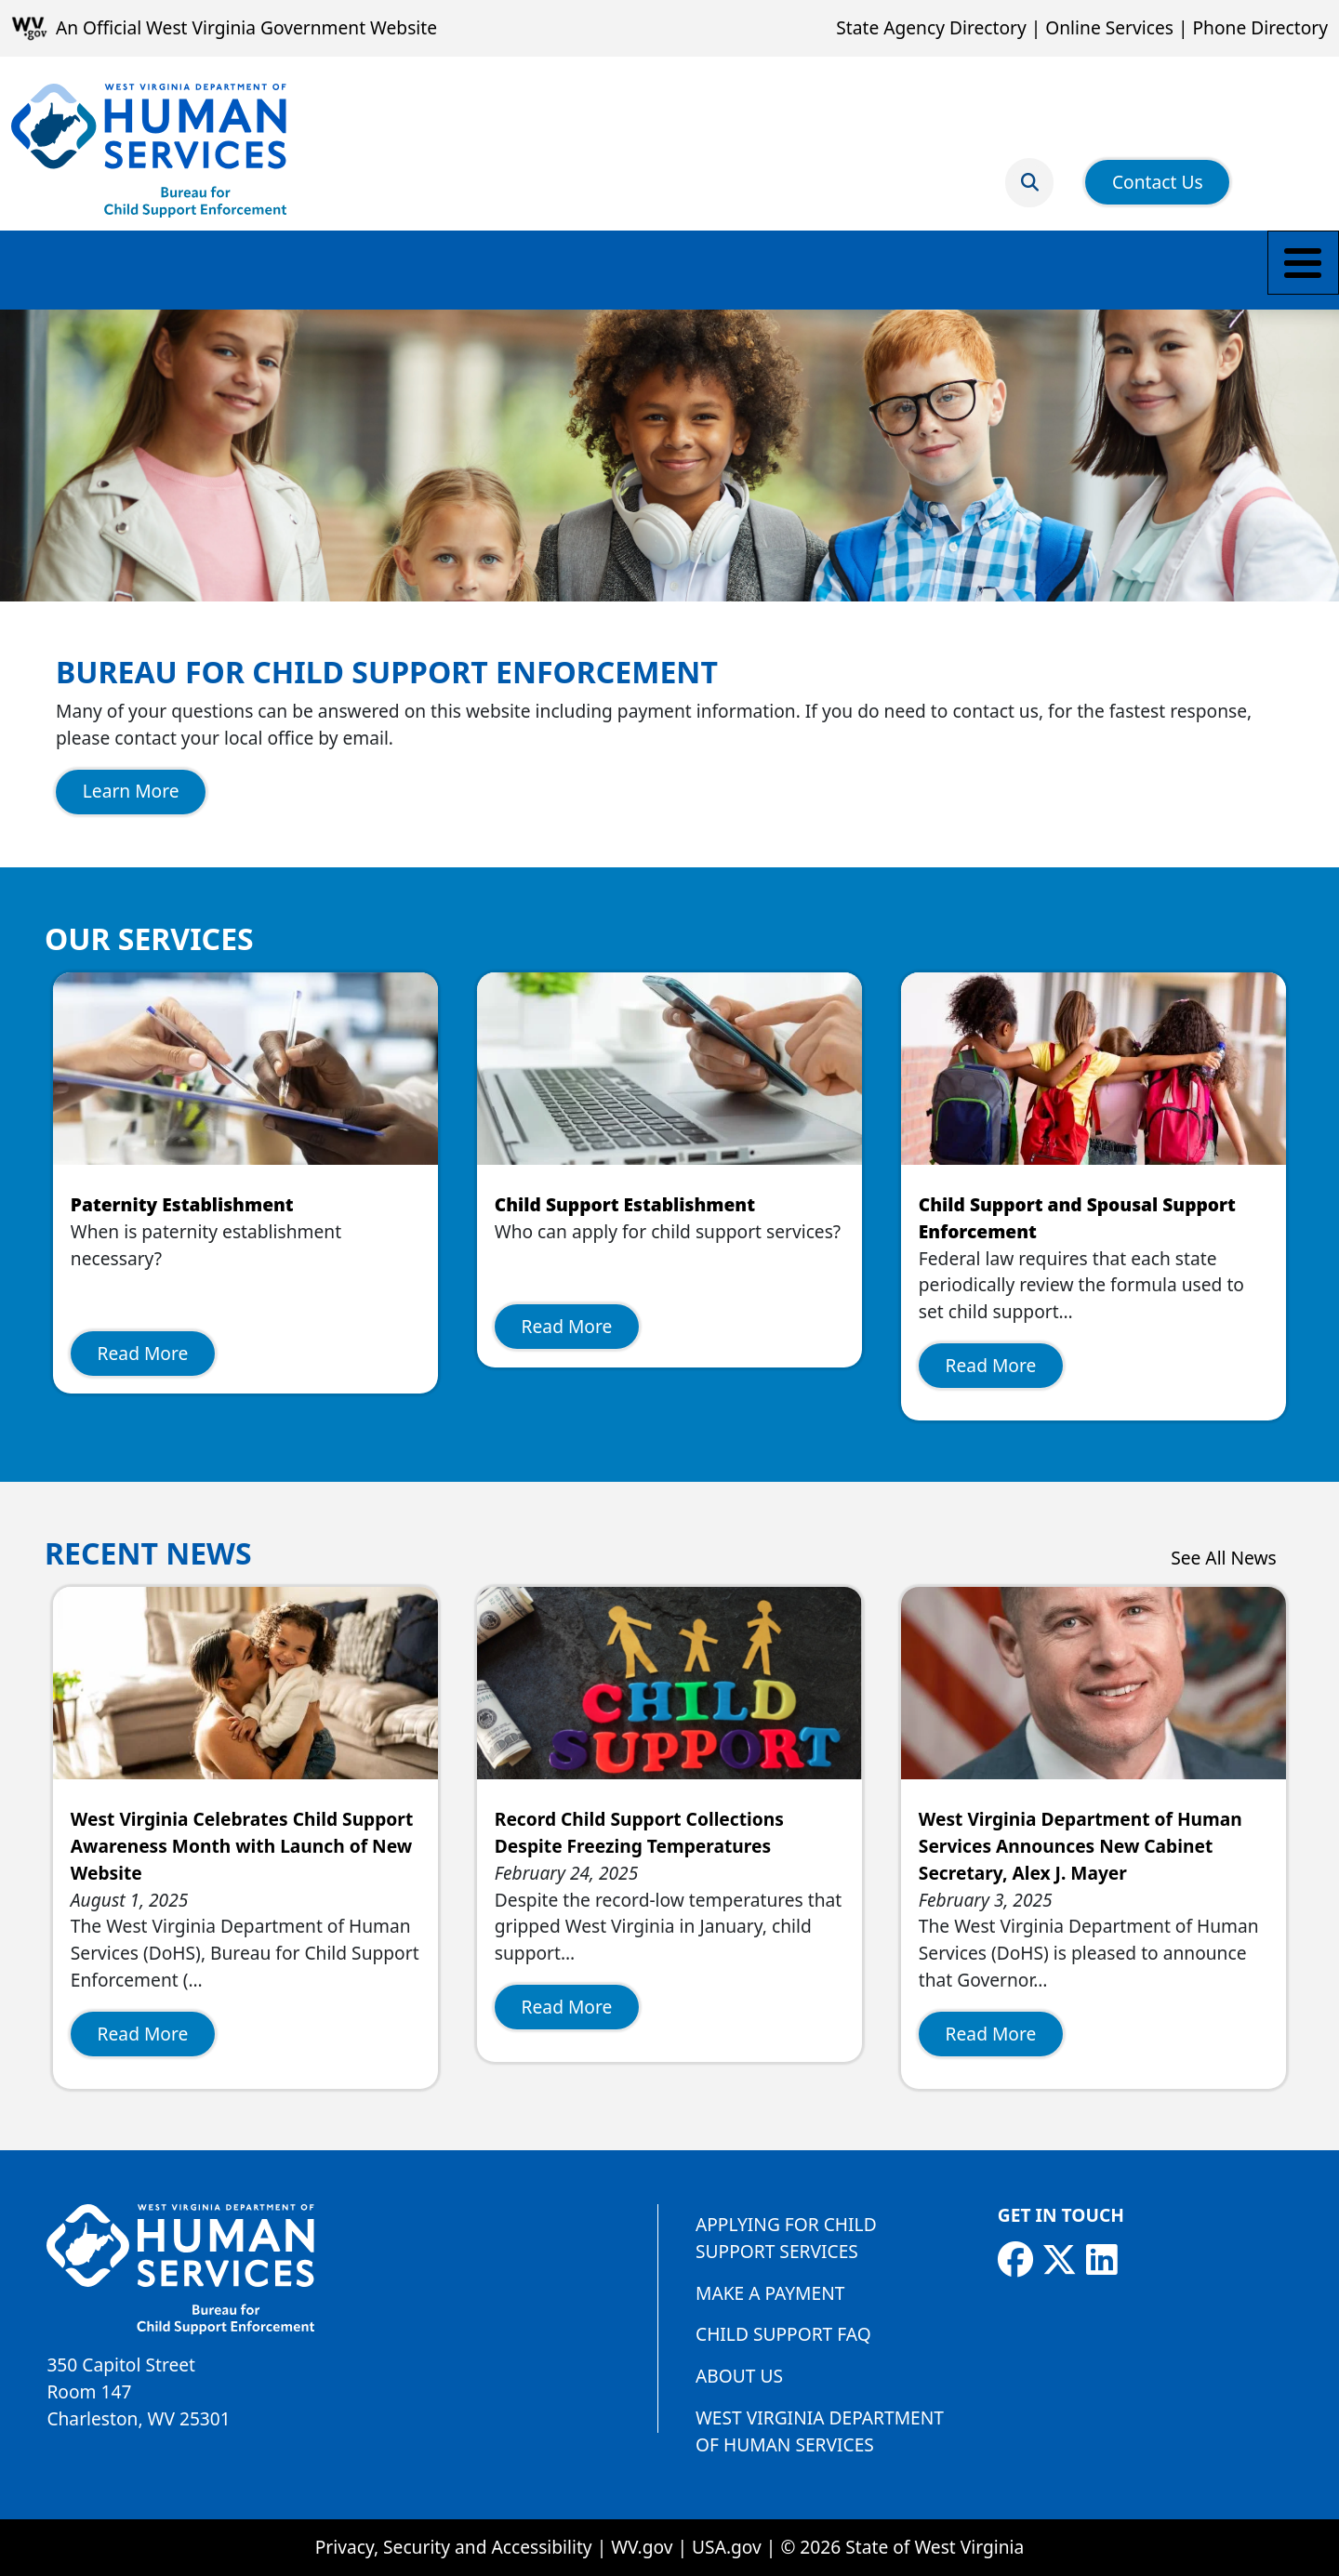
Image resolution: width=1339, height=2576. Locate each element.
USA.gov (727, 2546)
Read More (143, 1353)
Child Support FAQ (783, 2333)
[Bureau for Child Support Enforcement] (148, 150)
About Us (739, 2375)
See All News (1224, 1557)
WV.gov (641, 2546)
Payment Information (519, 269)
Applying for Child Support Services (786, 2238)
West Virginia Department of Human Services (820, 2431)
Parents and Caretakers (293, 269)
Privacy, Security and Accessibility (453, 2546)
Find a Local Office (850, 269)
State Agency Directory (931, 27)
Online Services (1109, 27)
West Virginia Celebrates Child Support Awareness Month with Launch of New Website (242, 1845)
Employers (691, 269)
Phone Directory (1260, 27)
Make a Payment (88, 269)
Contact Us (1157, 170)
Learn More (131, 790)
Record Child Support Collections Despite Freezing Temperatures (639, 1832)
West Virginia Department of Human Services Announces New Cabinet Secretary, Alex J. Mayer (1080, 1845)
